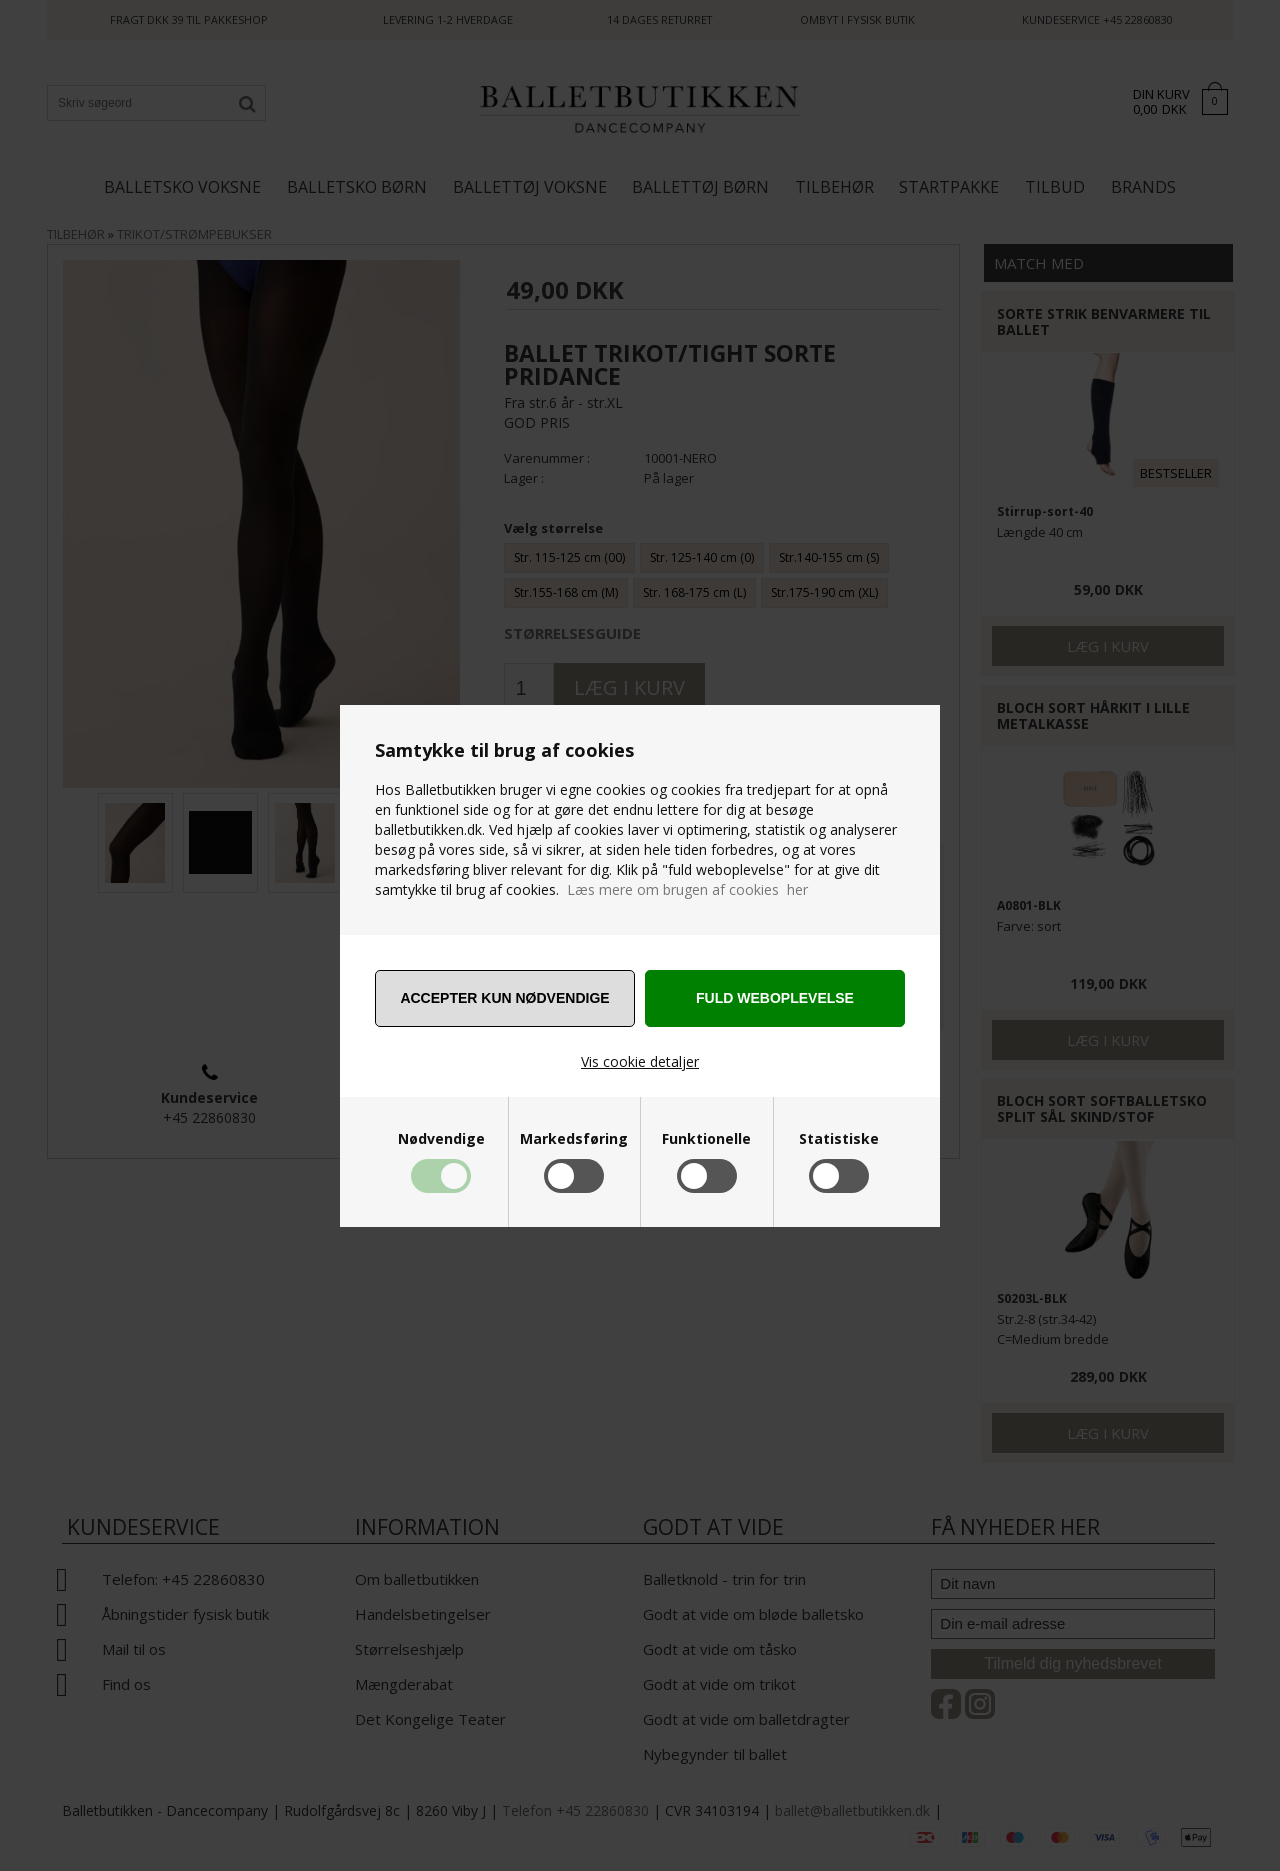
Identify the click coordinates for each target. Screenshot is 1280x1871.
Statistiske (839, 1139)
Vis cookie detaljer (640, 1061)
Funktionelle (706, 1139)
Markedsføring (574, 1139)
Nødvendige (441, 1139)
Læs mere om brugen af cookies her (687, 889)
